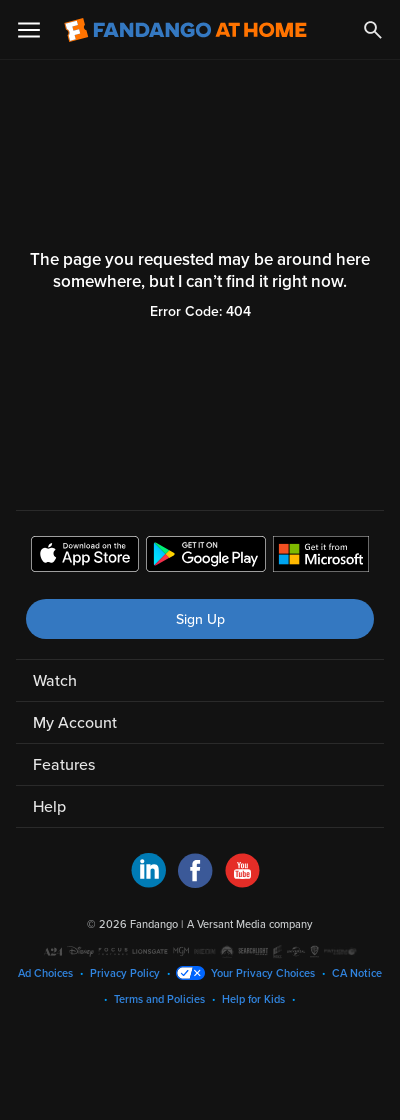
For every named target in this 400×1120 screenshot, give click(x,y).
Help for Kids (253, 999)
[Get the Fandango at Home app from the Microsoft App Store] (321, 557)
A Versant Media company (249, 924)
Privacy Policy (125, 973)
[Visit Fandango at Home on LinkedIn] (148, 883)
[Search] (373, 30)
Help (49, 807)
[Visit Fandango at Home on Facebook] (195, 883)
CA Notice (357, 973)
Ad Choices (45, 973)
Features (64, 765)
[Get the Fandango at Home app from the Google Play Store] (206, 557)
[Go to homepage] (185, 30)
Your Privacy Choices (263, 973)
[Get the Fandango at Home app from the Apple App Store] (85, 557)
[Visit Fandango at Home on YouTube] (242, 883)
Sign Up (200, 619)
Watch (55, 681)
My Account (75, 723)
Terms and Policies (159, 999)
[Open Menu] (29, 30)
